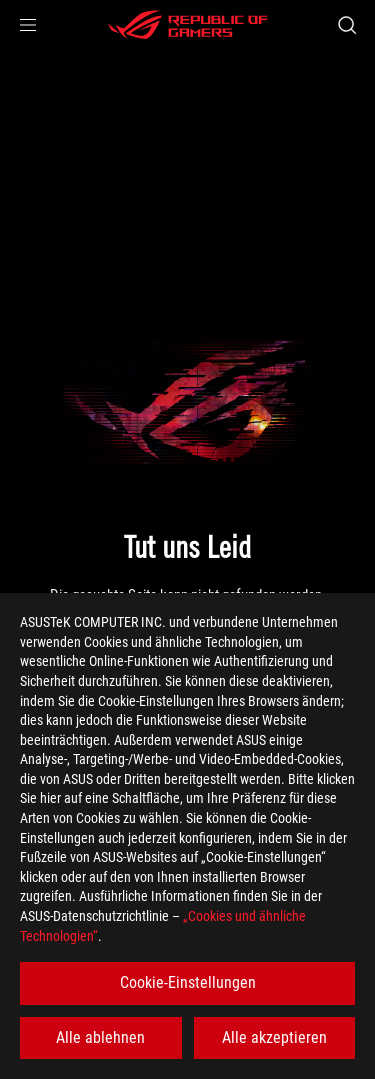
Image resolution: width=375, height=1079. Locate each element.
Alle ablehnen (100, 1037)
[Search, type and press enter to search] (346, 25)
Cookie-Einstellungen (188, 982)
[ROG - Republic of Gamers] (188, 25)
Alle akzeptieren (274, 1037)
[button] (28, 25)
